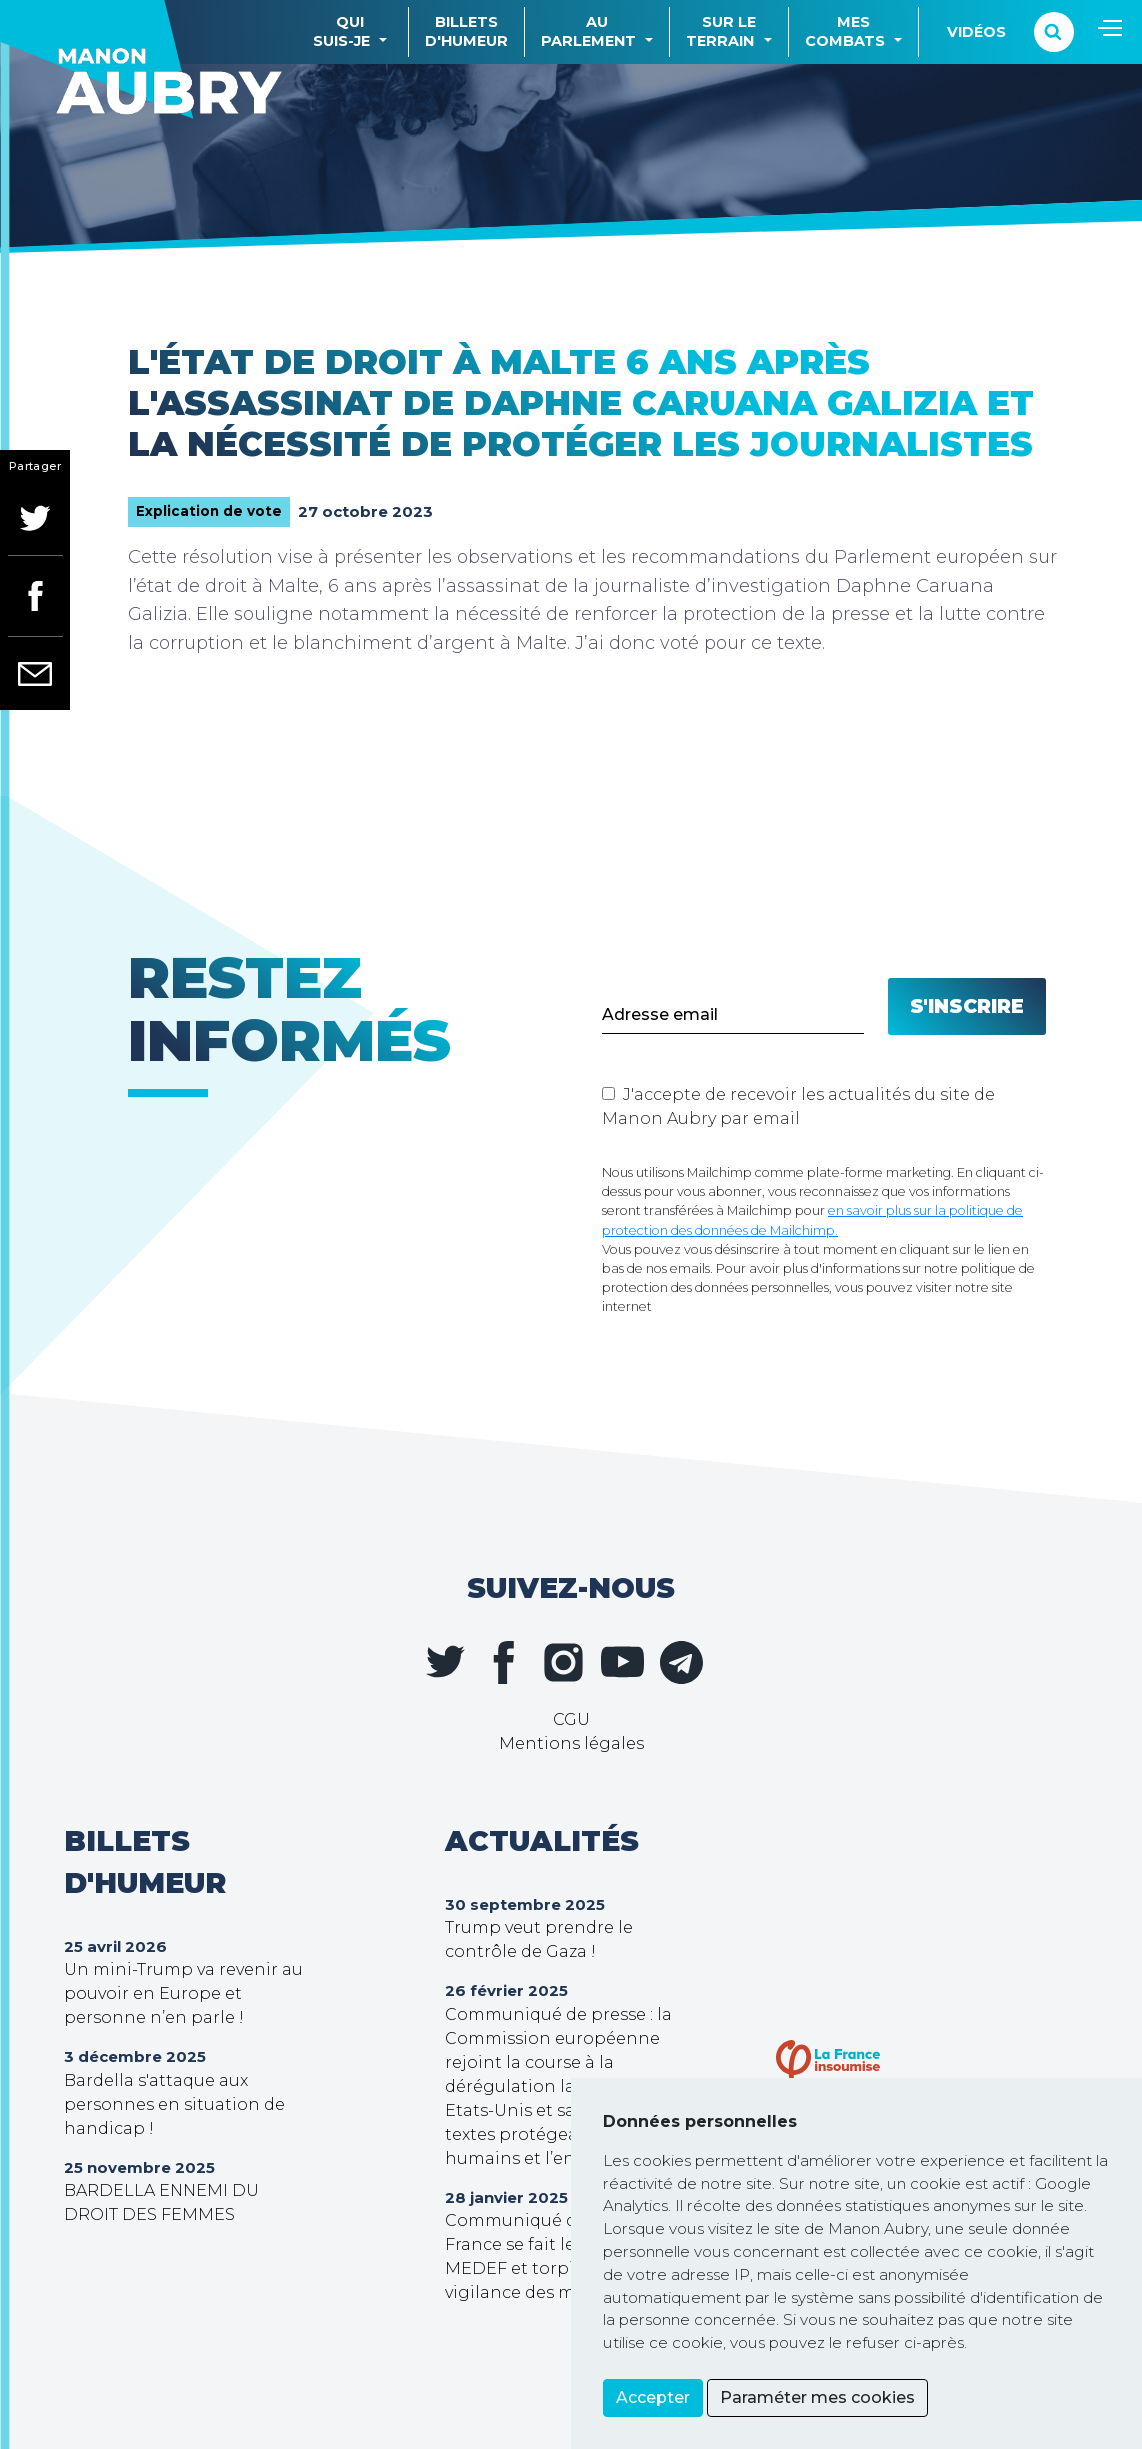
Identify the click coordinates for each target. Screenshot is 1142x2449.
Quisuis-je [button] (341, 31)
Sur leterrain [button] (721, 31)
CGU (571, 1719)
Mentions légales (571, 1743)
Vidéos (976, 32)
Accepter (653, 2397)
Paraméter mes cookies (817, 2397)
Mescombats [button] (845, 31)
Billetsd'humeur (466, 31)
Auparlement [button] (588, 31)
